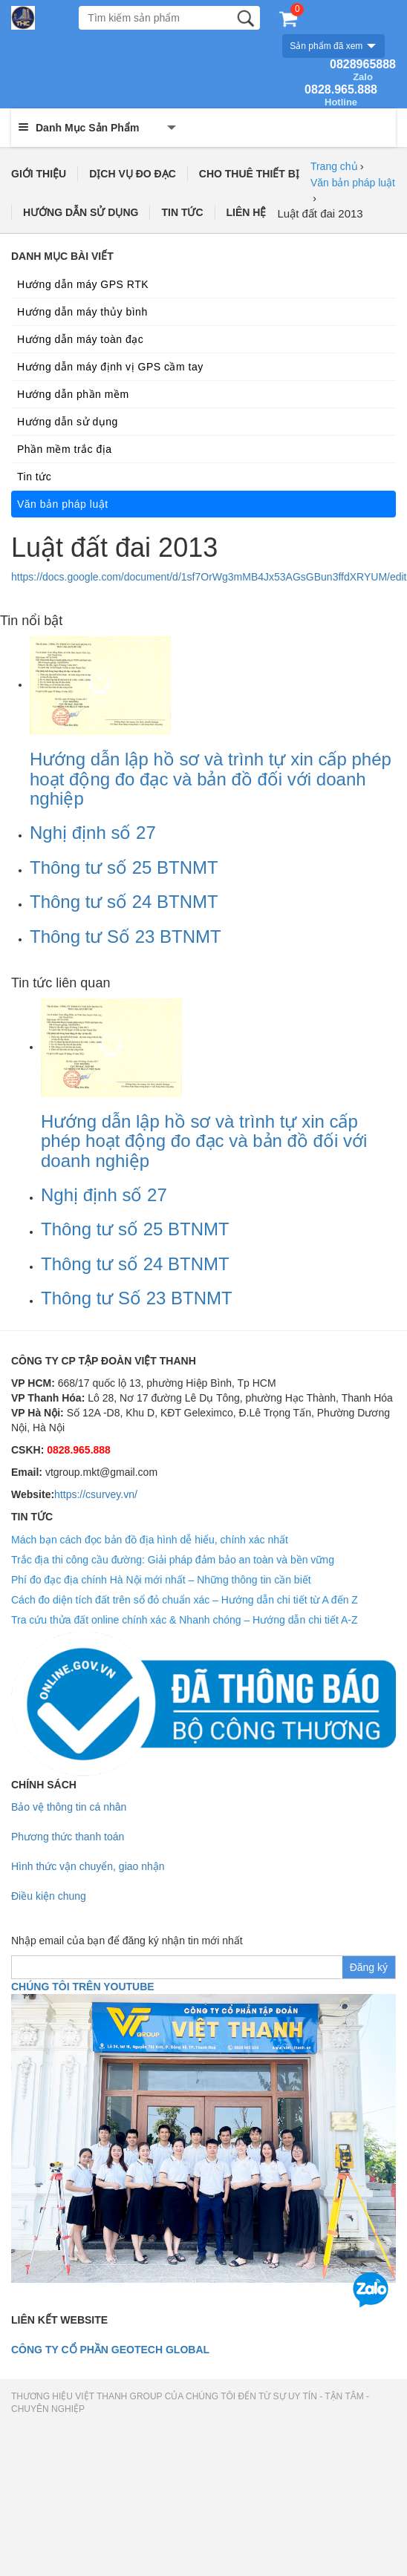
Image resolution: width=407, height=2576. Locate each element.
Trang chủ (334, 166)
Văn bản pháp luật (352, 183)
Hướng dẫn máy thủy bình (82, 312)
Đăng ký (369, 1967)
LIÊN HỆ (247, 212)
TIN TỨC (182, 212)
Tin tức (34, 477)
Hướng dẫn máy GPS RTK (83, 284)
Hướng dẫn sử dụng (67, 422)
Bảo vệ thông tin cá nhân (68, 1807)
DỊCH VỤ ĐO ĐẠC (132, 174)
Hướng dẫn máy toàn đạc (80, 339)
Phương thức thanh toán (67, 1837)
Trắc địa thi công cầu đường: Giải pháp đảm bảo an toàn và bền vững (172, 1560)
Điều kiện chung (48, 1896)
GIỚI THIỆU (38, 174)
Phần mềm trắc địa (64, 449)
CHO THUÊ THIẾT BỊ (249, 174)
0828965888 (363, 70)
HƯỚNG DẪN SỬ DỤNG (80, 212)
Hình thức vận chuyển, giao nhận (88, 1866)
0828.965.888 (341, 95)
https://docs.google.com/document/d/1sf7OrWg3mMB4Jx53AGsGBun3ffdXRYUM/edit (209, 577)
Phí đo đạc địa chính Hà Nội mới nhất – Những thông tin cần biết (161, 1580)
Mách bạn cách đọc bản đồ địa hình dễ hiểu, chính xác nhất (149, 1540)
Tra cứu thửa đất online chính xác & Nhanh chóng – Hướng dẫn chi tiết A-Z (184, 1620)
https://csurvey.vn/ (95, 1494)
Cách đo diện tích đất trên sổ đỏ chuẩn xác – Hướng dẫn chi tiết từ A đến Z (184, 1600)
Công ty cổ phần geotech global (110, 2350)
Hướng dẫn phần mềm (73, 394)
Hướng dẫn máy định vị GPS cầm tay (110, 367)
